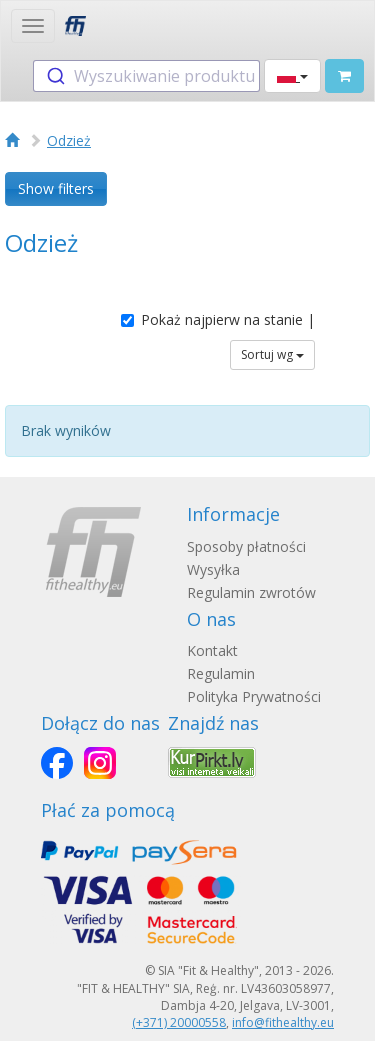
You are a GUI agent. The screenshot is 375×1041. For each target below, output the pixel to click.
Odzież (69, 140)
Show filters (56, 188)
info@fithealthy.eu (283, 1022)
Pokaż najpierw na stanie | (218, 319)
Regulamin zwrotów (251, 592)
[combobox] (146, 76)
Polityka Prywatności (254, 696)
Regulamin (221, 673)
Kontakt (212, 650)
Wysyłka (213, 569)
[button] (292, 76)
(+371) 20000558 (179, 1022)
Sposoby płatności (246, 546)
